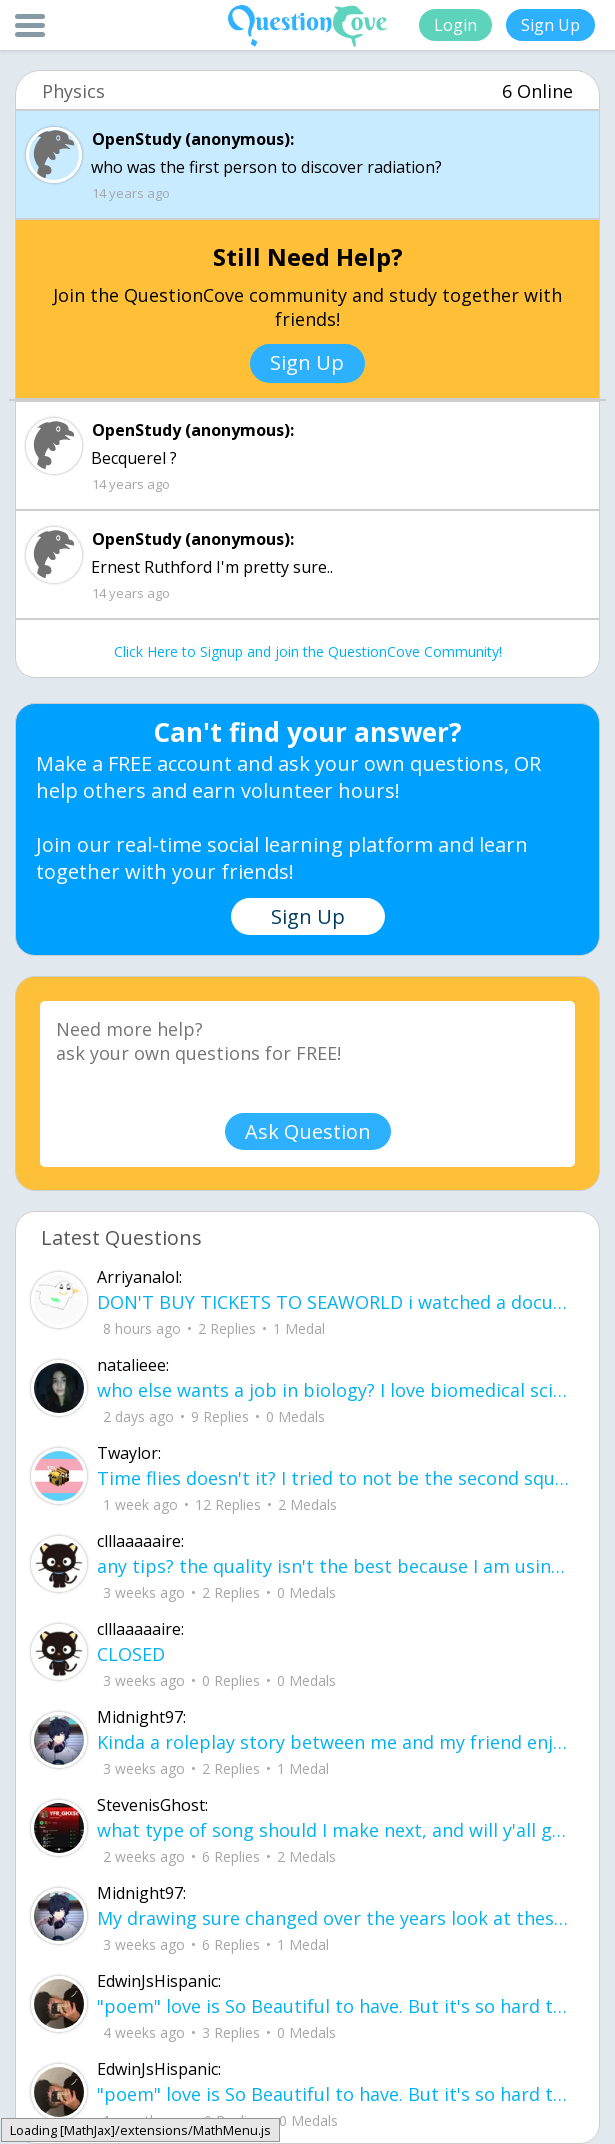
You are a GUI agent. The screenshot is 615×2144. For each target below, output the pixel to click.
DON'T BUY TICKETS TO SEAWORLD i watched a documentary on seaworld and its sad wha (335, 1302)
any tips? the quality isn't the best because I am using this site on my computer (335, 1566)
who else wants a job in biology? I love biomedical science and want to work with (335, 1390)
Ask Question (308, 1131)
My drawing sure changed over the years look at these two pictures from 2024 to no (335, 1918)
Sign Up (550, 25)
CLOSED (131, 1654)
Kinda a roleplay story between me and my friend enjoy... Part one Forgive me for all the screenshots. (335, 1742)
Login (455, 25)
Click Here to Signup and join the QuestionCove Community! (308, 651)
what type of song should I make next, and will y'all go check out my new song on (335, 1830)
